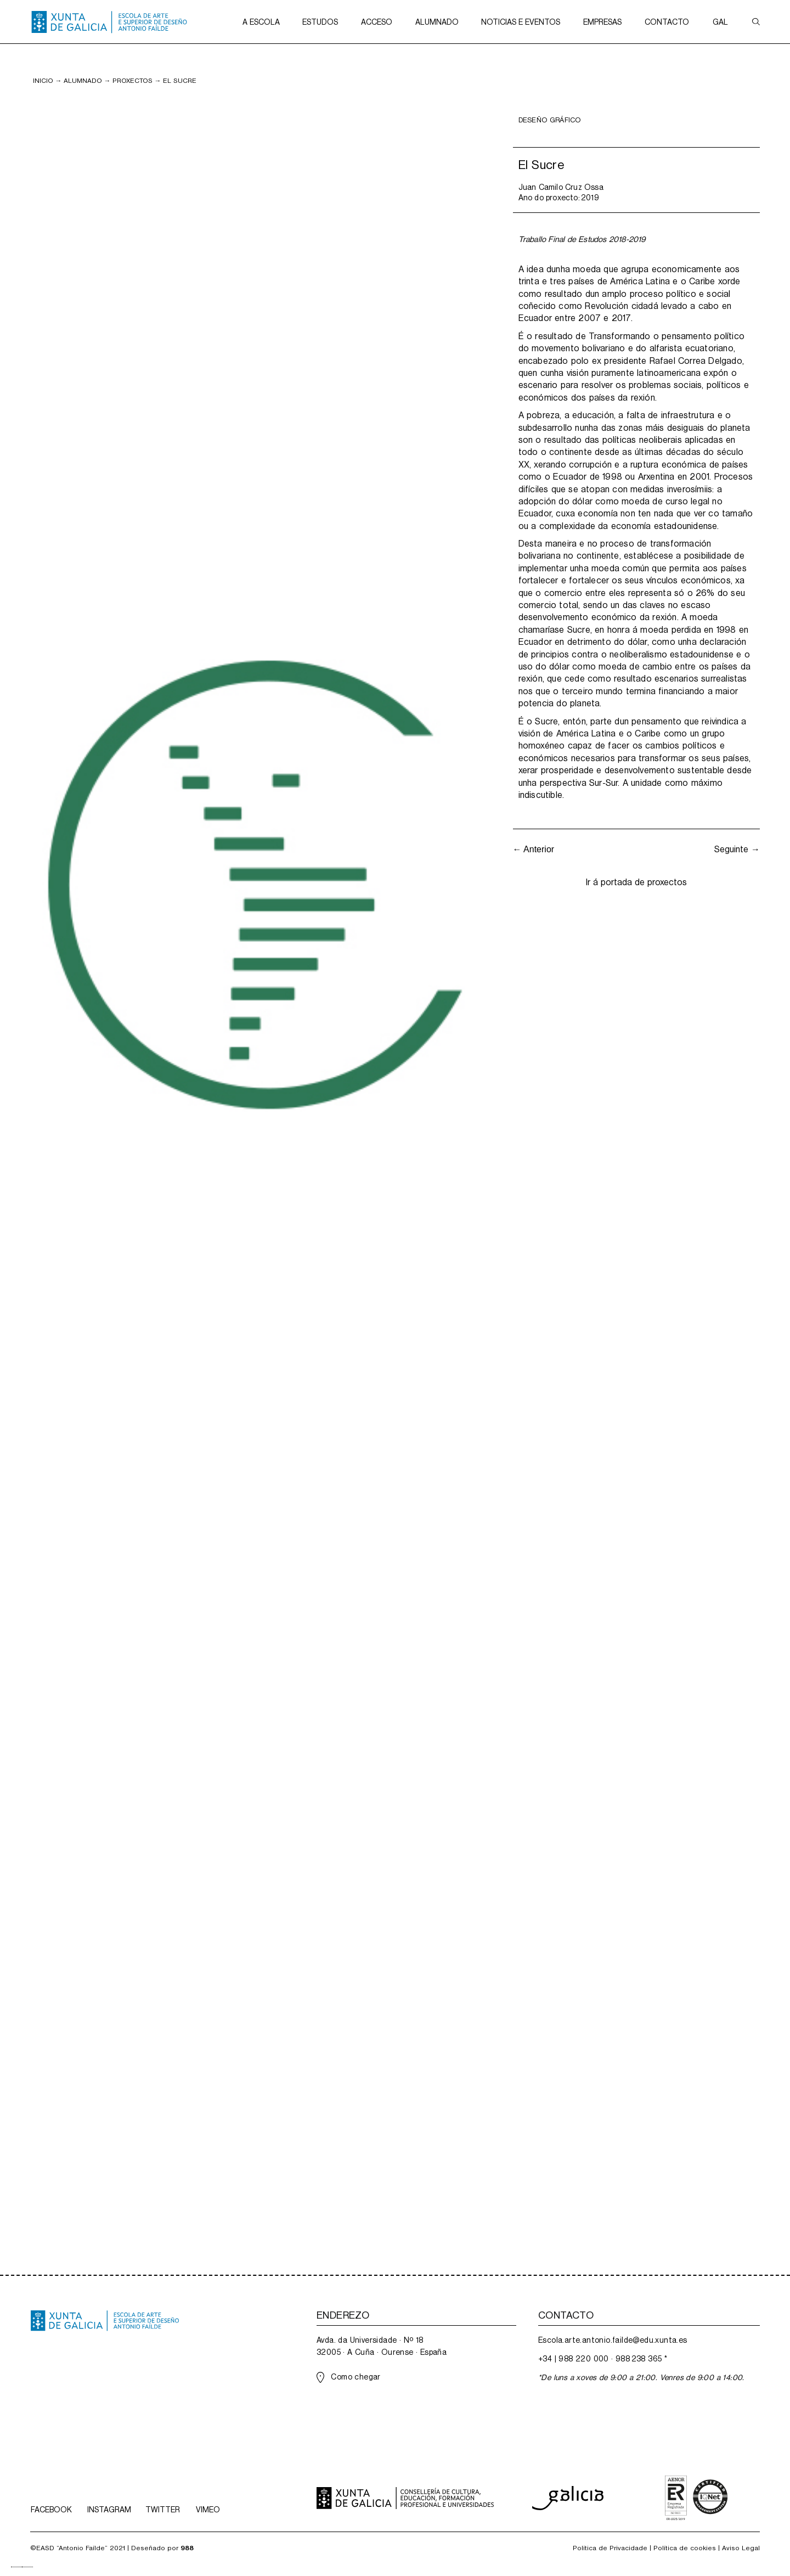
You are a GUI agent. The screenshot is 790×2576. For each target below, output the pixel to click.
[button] (261, 21)
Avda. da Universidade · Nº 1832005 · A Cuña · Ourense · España (382, 2346)
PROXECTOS (132, 81)
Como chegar (355, 2376)
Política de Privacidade (610, 2548)
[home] (109, 22)
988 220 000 (583, 2358)
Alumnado (83, 81)
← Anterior (534, 849)
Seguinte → (737, 849)
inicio (43, 81)
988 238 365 (639, 2358)
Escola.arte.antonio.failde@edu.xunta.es (612, 2340)
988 (187, 2548)
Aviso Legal (741, 2548)
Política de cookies (684, 2548)
